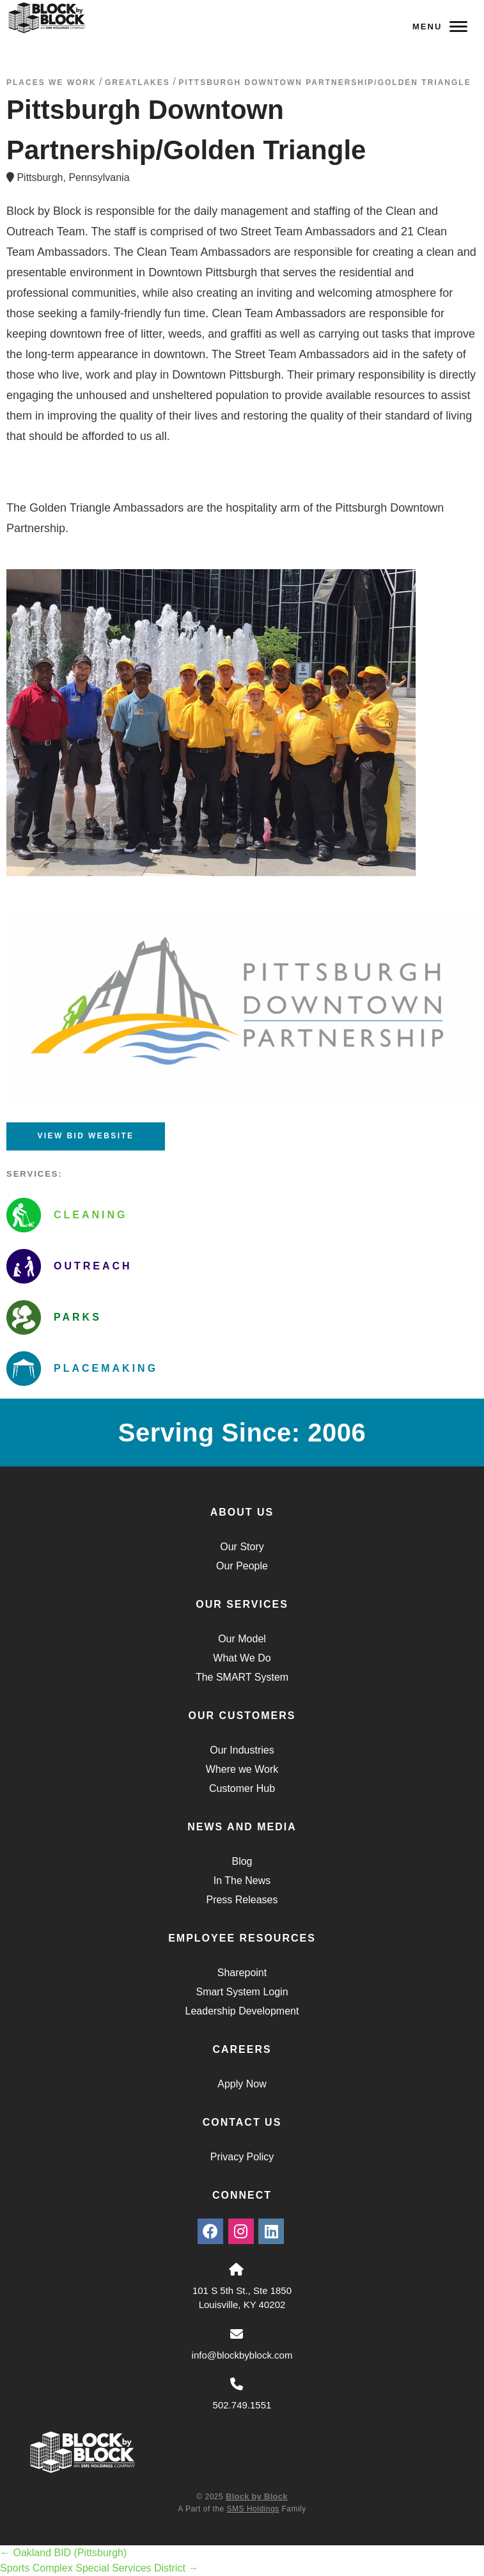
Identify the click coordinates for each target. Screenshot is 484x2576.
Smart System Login (242, 1991)
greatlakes (137, 82)
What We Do (241, 1658)
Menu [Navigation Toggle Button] (439, 26)
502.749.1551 (242, 2404)
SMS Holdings (253, 2508)
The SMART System (242, 1677)
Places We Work (51, 82)
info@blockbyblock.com (242, 2355)
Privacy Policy (242, 2156)
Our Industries (242, 1750)
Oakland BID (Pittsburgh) (63, 2552)
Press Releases (241, 1899)
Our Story (241, 1546)
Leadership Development (242, 2011)
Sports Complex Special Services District (99, 2568)
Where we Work (242, 1769)
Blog (241, 1861)
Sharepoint (242, 1972)
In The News (242, 1880)
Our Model (242, 1638)
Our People (242, 1565)
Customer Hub (242, 1788)
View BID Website (85, 1135)
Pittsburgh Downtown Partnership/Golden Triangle (324, 82)
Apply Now (241, 2083)
